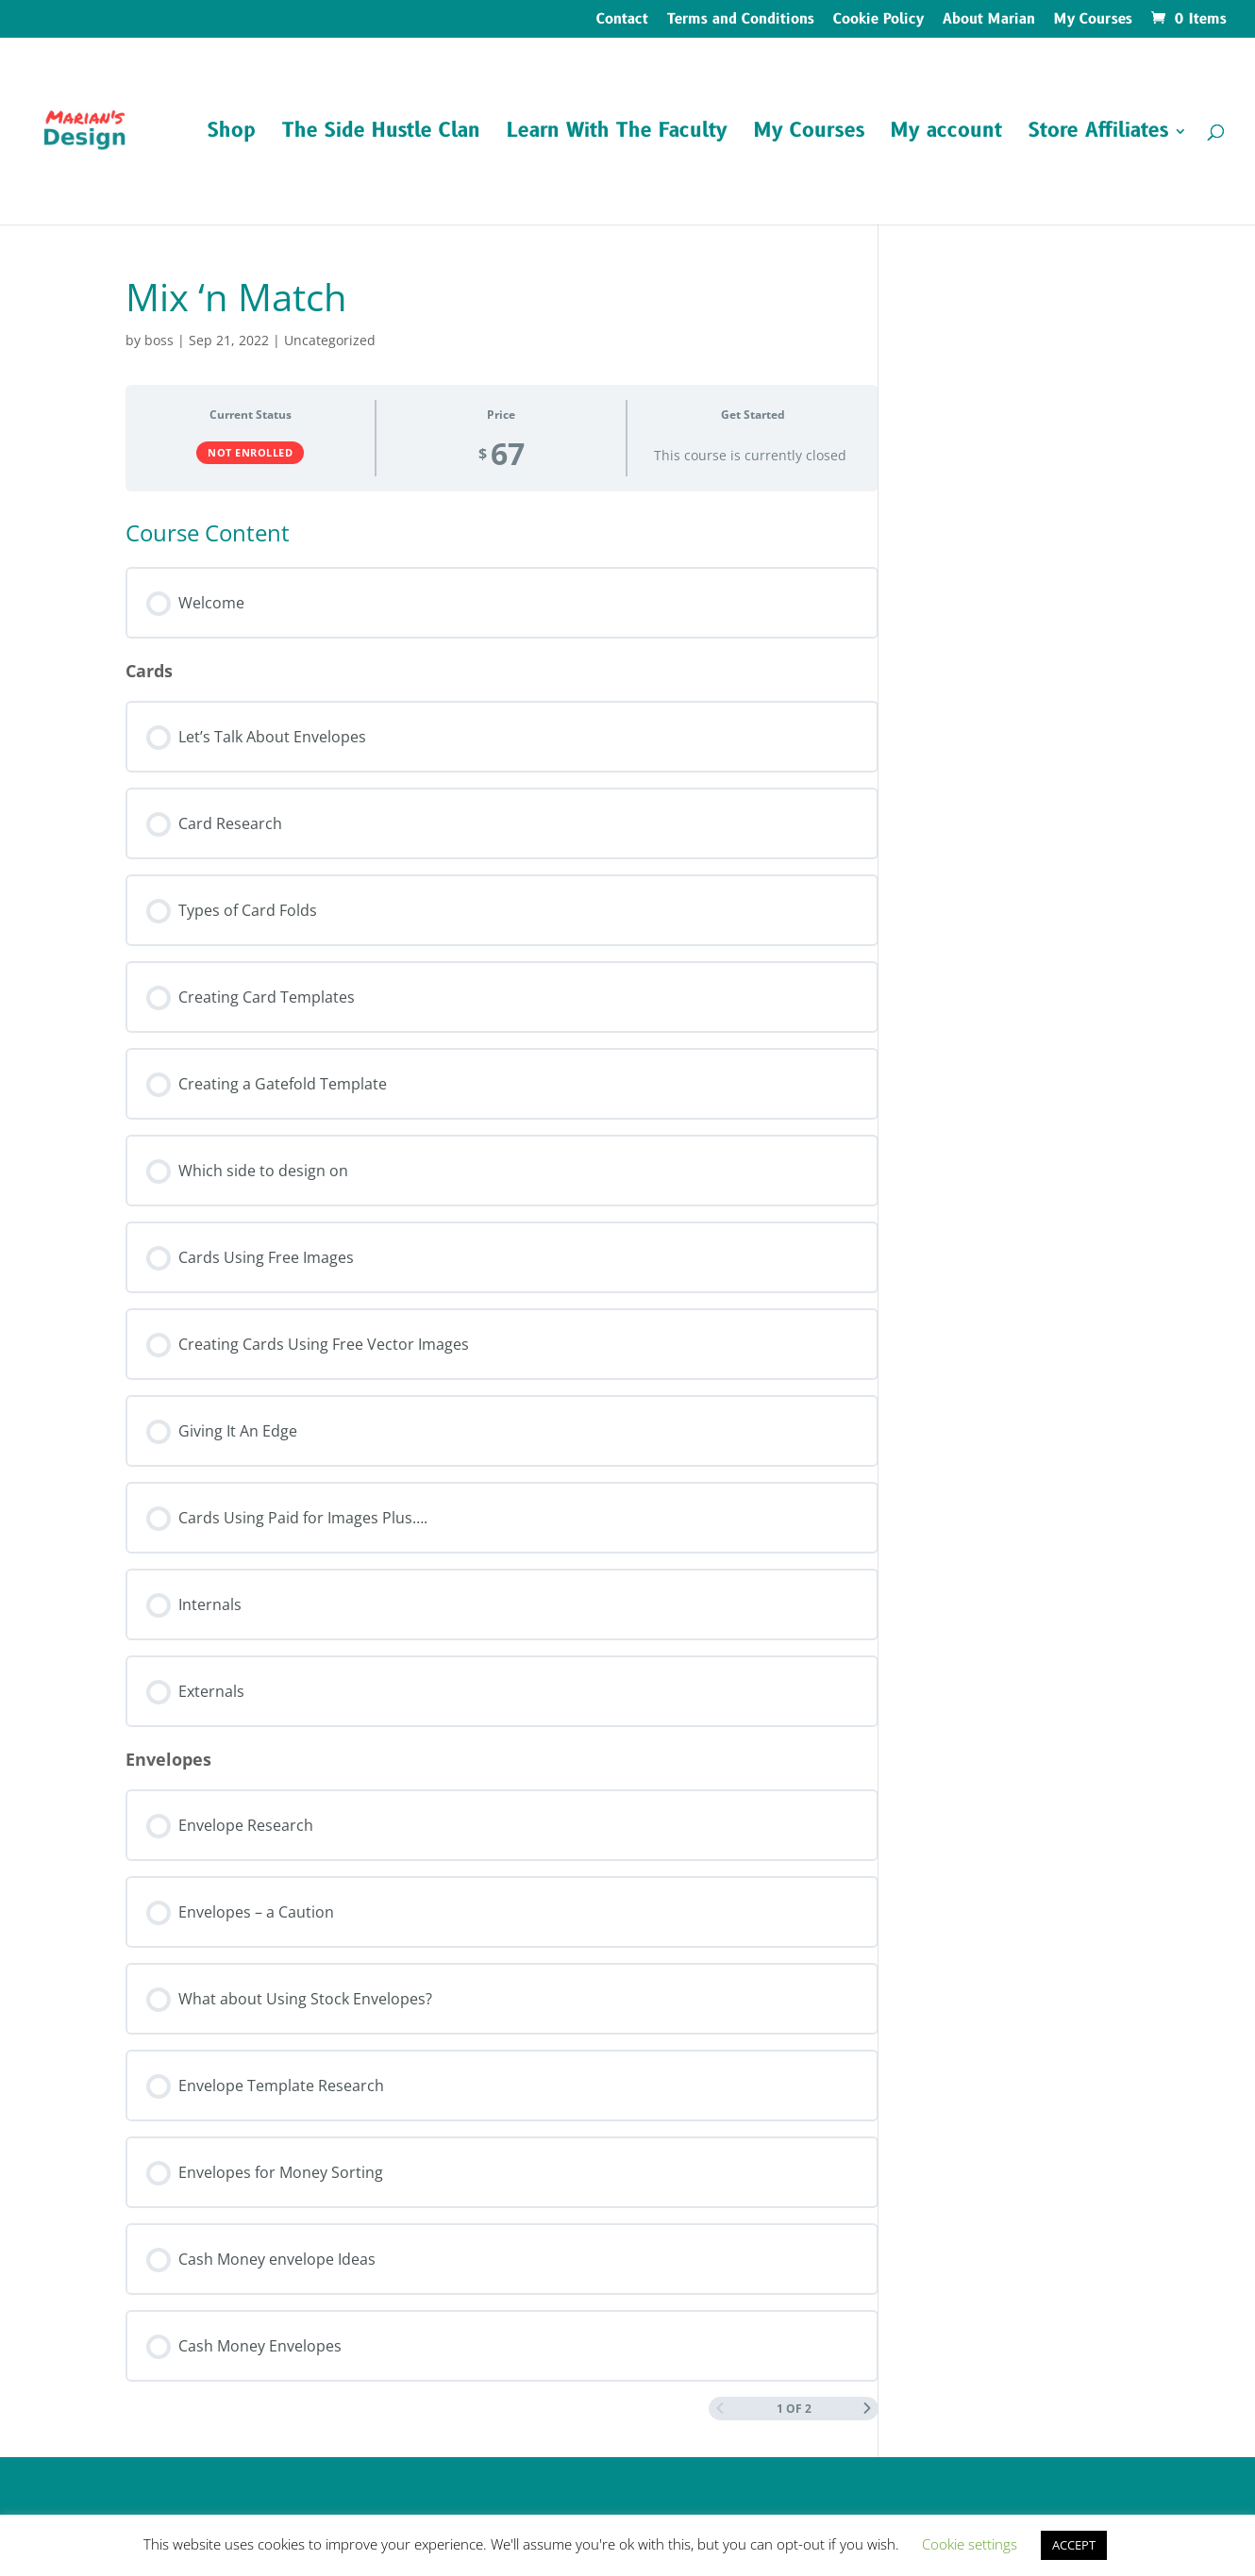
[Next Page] (867, 2408)
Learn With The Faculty (617, 134)
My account (946, 134)
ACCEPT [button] (1074, 2544)
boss (159, 340)
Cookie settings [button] (969, 2543)
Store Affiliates (1098, 134)
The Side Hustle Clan (381, 134)
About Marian (989, 20)
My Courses (1093, 20)
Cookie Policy (878, 20)
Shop (232, 134)
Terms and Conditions (740, 20)
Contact (622, 20)
